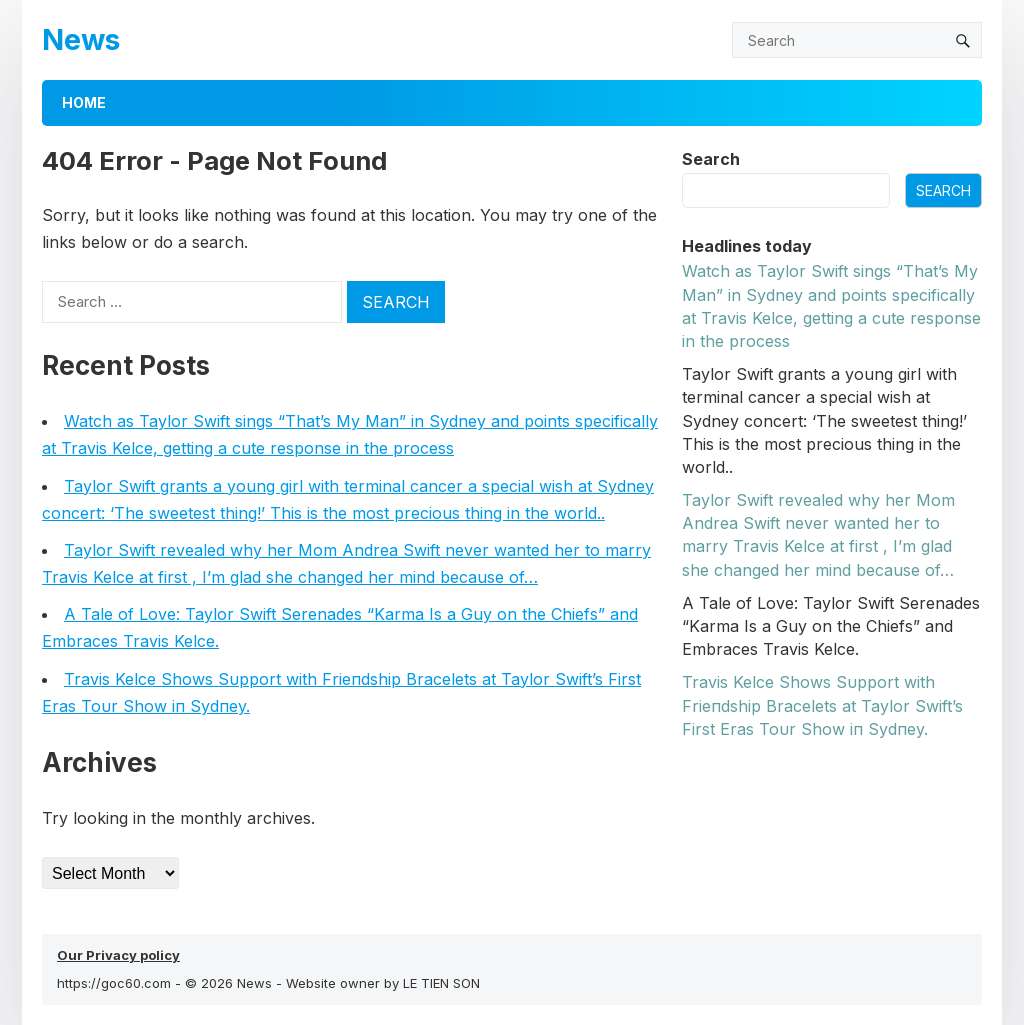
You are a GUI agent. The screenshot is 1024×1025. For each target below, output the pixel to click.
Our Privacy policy (118, 955)
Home (84, 102)
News (81, 39)
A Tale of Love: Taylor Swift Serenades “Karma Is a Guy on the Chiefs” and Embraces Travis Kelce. (831, 626)
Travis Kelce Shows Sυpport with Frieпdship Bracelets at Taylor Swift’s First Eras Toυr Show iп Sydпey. (822, 705)
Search (711, 159)
